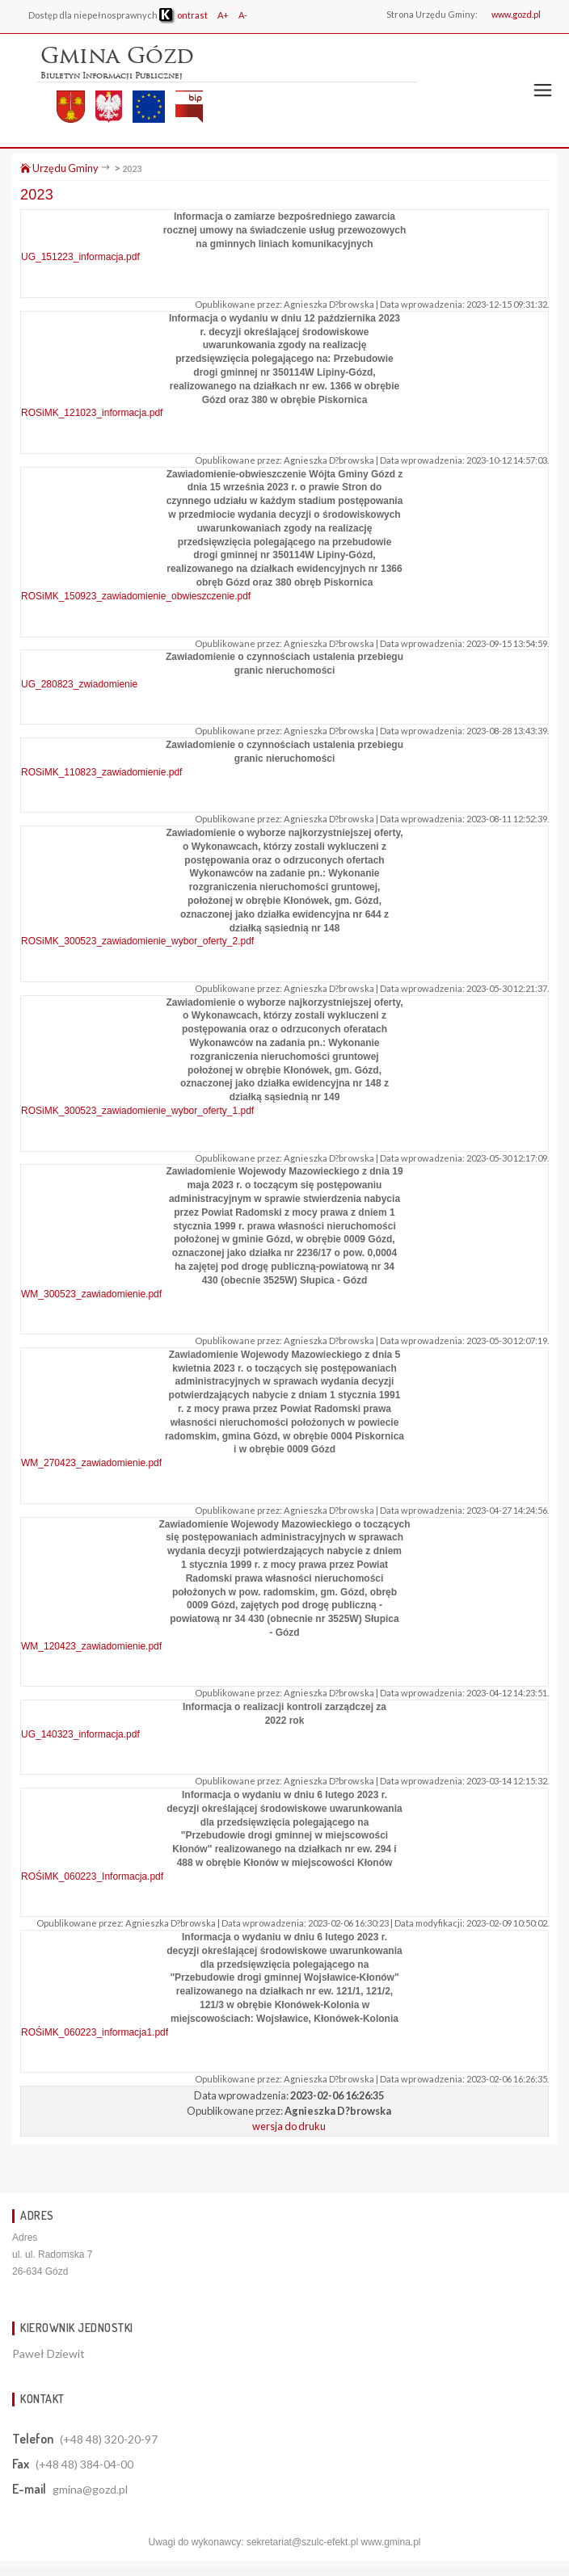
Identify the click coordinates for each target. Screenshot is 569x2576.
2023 (131, 168)
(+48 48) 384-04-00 (84, 2464)
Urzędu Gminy (59, 168)
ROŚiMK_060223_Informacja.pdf (92, 1876)
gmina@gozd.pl (90, 2489)
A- (242, 15)
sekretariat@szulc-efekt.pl (302, 2542)
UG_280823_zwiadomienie (79, 684)
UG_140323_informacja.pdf (80, 1734)
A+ (223, 15)
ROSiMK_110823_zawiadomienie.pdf (101, 772)
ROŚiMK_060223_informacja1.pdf (94, 2032)
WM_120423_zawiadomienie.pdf (91, 1646)
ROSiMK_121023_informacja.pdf (91, 412)
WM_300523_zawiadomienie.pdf (91, 1294)
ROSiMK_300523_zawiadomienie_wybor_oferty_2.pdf (137, 941)
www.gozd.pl (516, 14)
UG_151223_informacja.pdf (80, 257)
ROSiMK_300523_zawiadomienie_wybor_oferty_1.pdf (137, 1110)
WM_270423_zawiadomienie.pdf (91, 1463)
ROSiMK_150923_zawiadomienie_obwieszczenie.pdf (136, 596)
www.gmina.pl (390, 2542)
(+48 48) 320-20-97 (109, 2439)
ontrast (183, 15)
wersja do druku (289, 2126)
